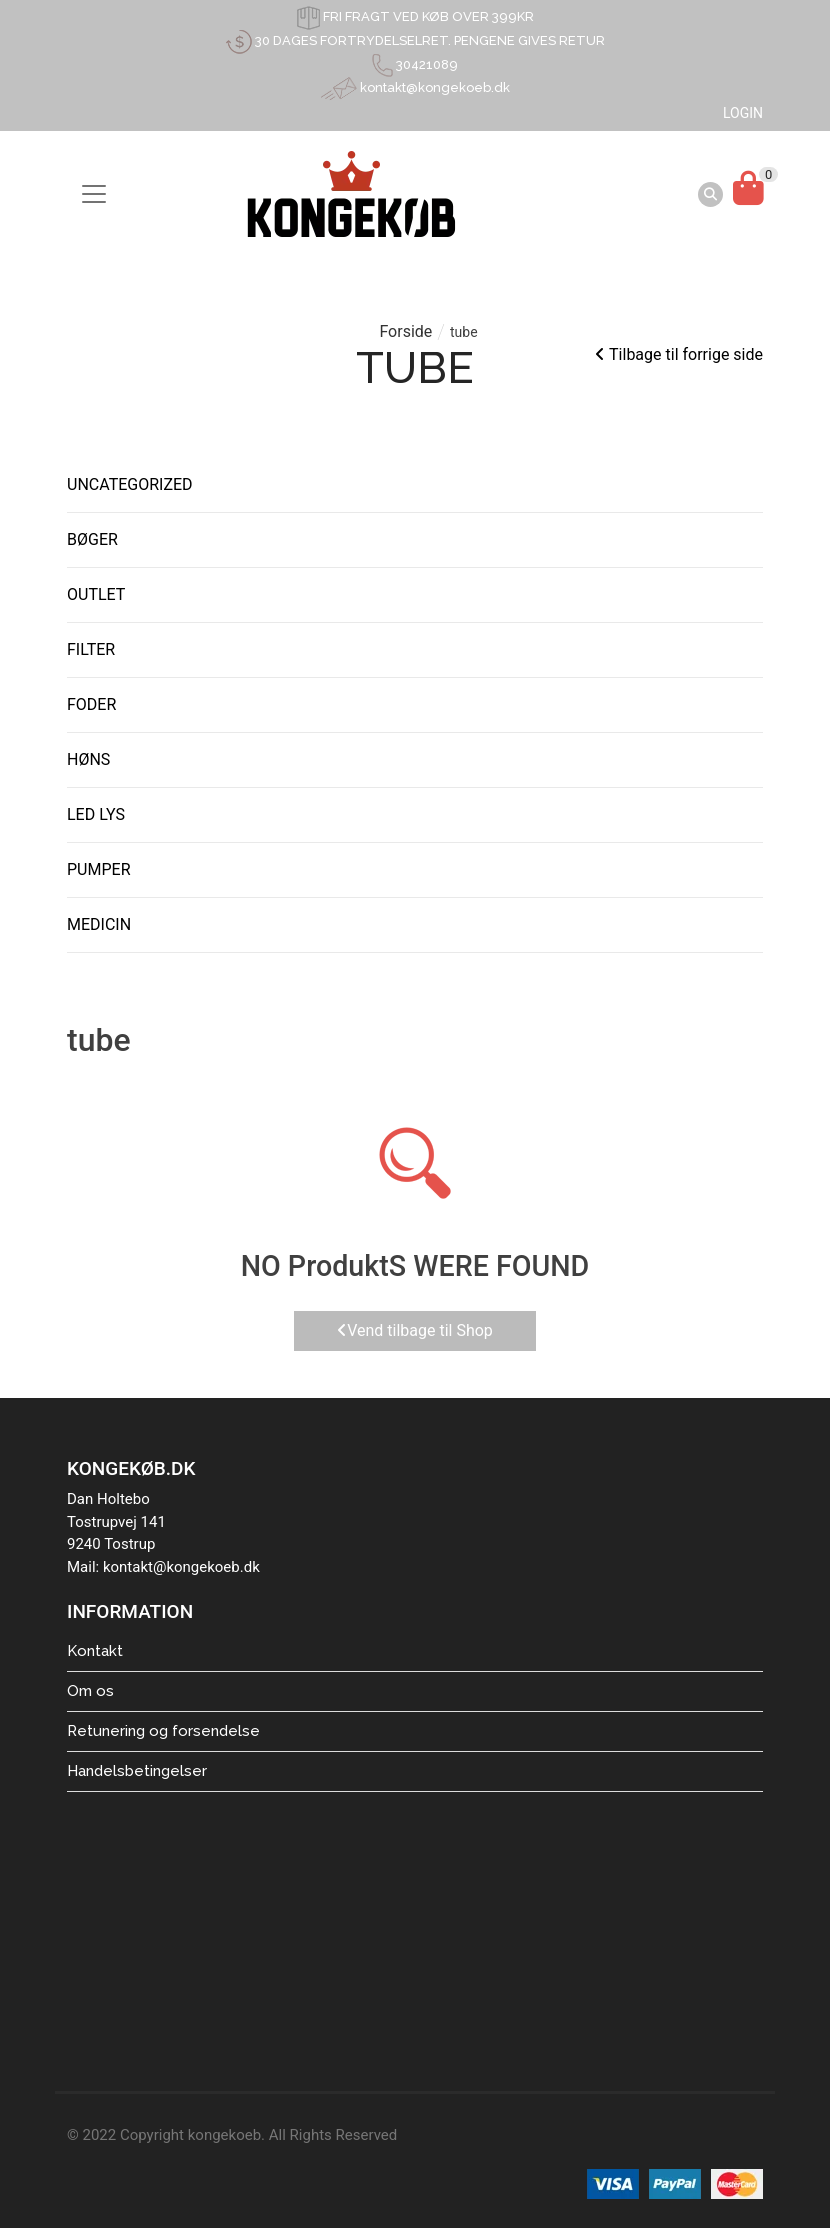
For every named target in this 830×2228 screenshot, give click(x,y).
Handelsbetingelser (137, 1771)
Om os (90, 1691)
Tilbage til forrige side (679, 354)
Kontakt (95, 1651)
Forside (405, 331)
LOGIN (743, 113)
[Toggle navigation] (94, 194)
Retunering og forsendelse (163, 1731)
